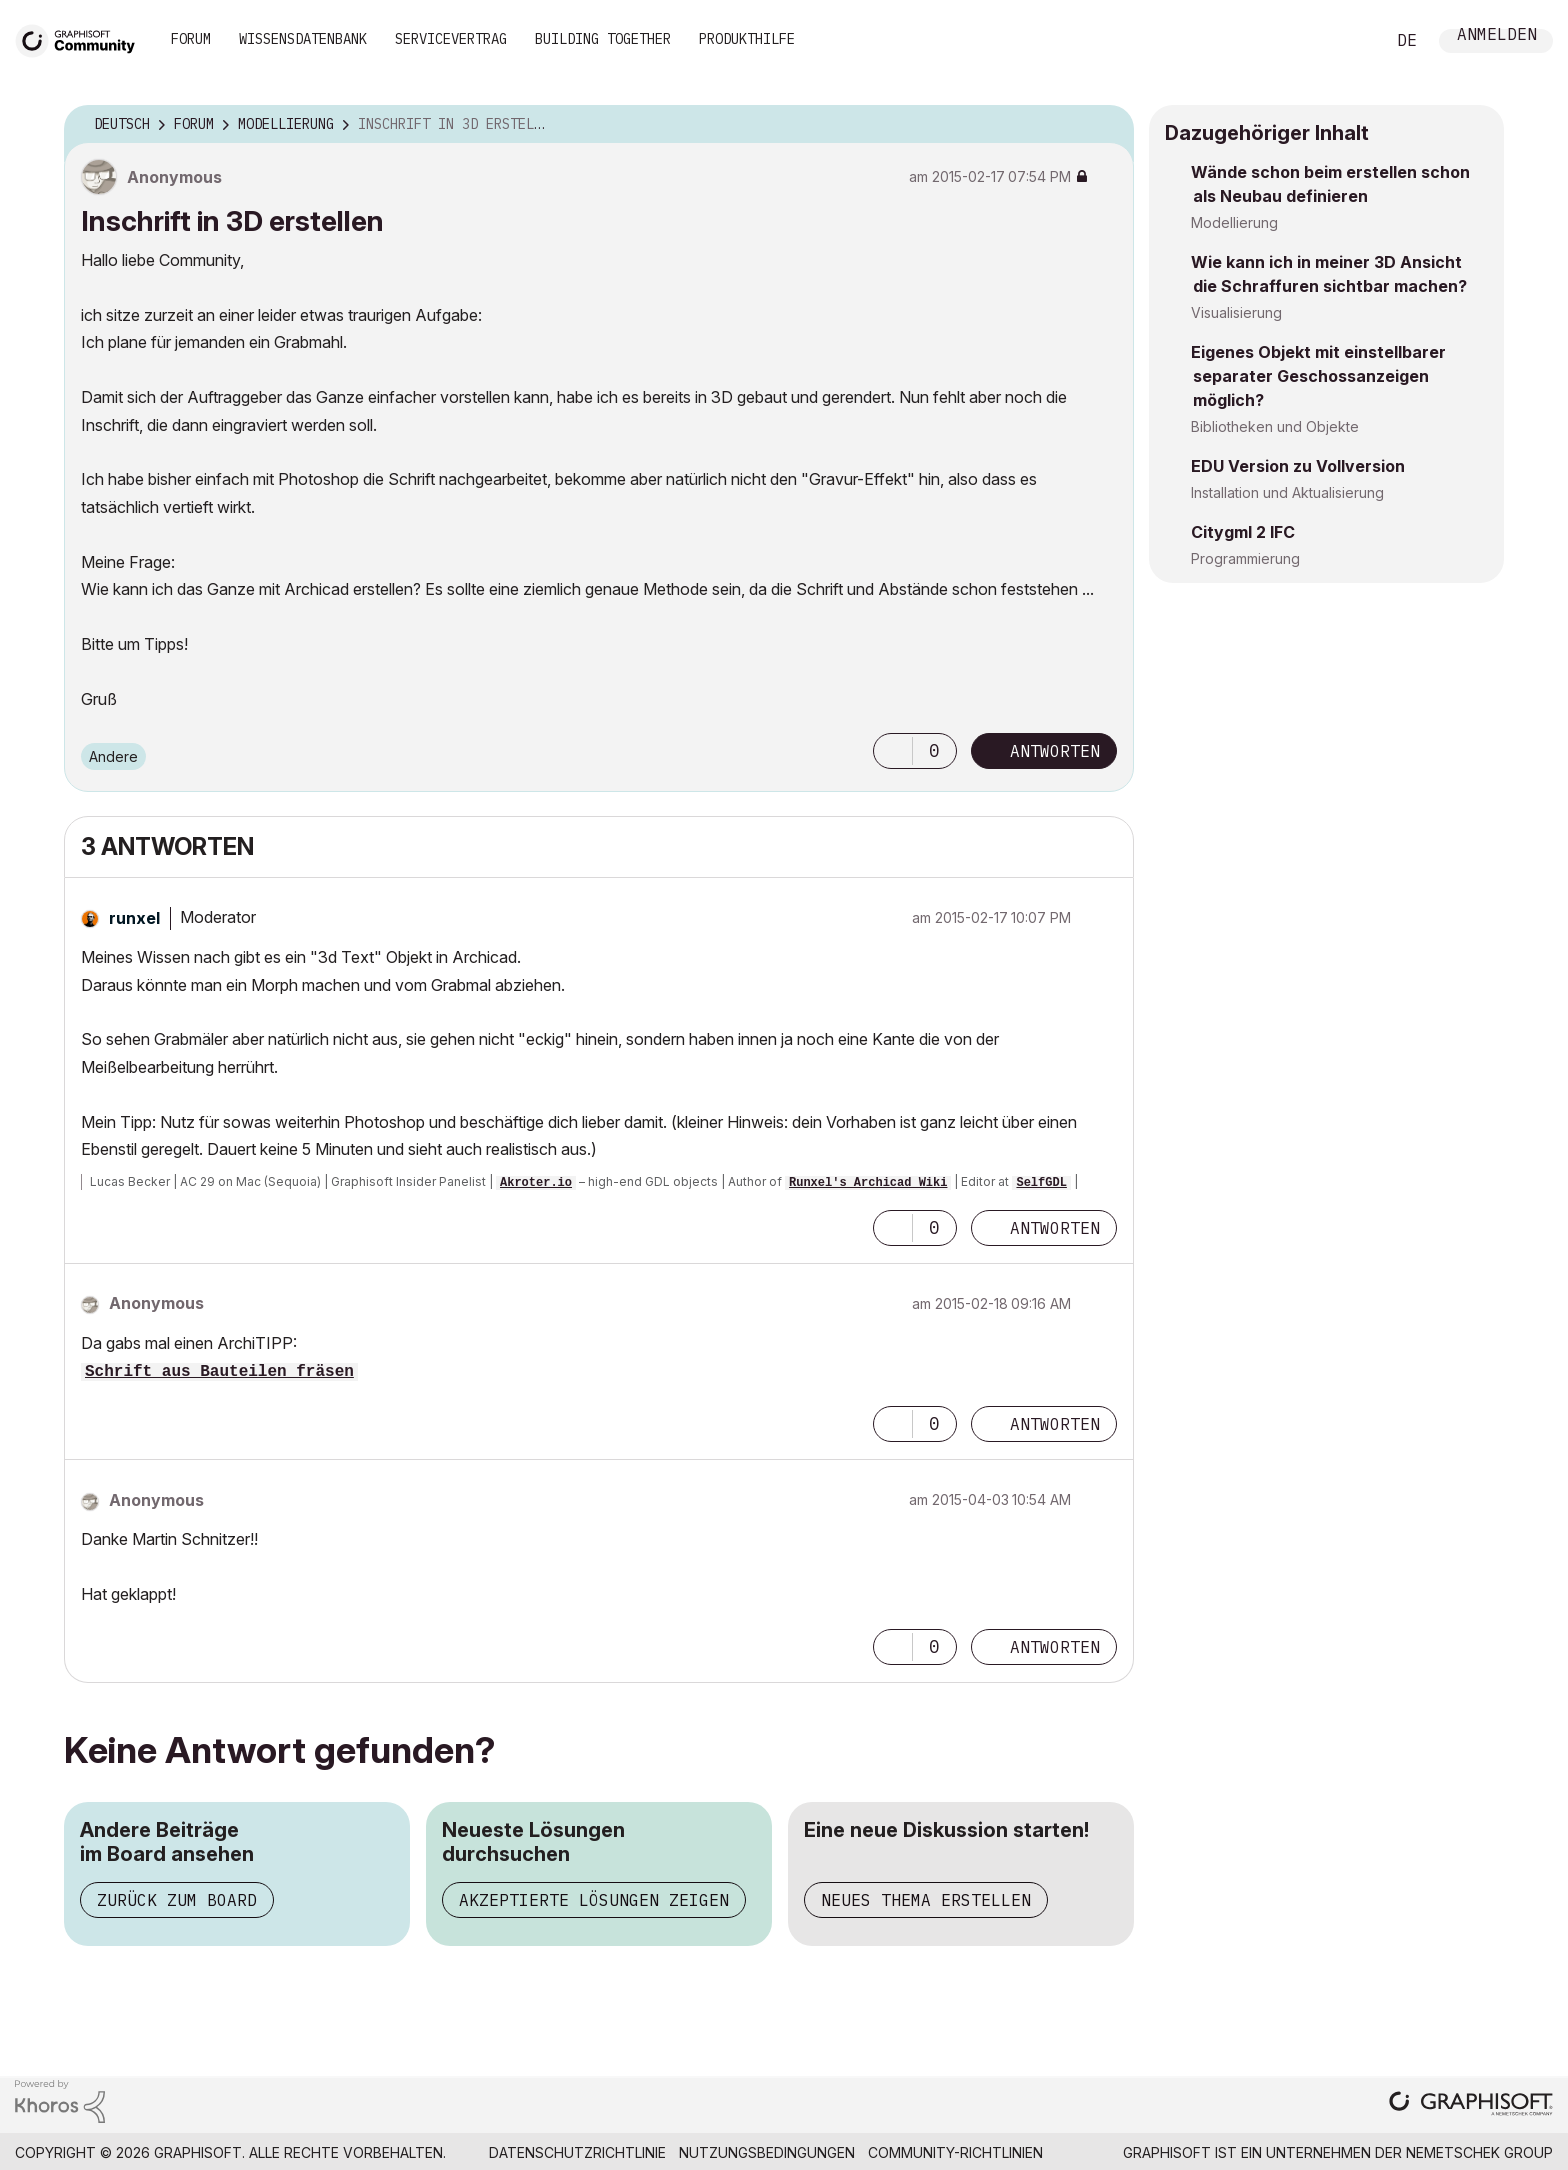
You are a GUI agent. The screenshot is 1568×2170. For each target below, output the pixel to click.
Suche (1347, 41)
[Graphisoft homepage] (1471, 2105)
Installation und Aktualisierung (1287, 492)
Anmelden (1497, 36)
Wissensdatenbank (303, 39)
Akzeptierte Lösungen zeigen (594, 1900)
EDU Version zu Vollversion (1298, 466)
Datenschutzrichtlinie (577, 2152)
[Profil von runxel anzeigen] (134, 918)
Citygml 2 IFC (1243, 532)
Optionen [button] (1106, 125)
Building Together (603, 39)
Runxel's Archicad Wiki (868, 1183)
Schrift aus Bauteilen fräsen (219, 1372)
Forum (191, 39)
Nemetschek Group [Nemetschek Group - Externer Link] (1479, 2152)
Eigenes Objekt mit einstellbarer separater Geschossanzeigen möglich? (1318, 376)
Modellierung (1234, 222)
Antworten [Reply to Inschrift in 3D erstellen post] (1055, 751)
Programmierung (1245, 558)
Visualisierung (1236, 312)
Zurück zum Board (177, 1900)
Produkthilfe (747, 39)
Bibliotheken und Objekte (1275, 426)
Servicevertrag (451, 39)
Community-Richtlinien (955, 2152)
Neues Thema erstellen (926, 1900)
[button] (893, 751)
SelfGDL (1041, 1183)
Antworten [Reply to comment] (1055, 1228)
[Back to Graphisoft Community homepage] (82, 38)
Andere (113, 756)
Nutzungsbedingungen (767, 2152)
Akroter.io (536, 1183)
